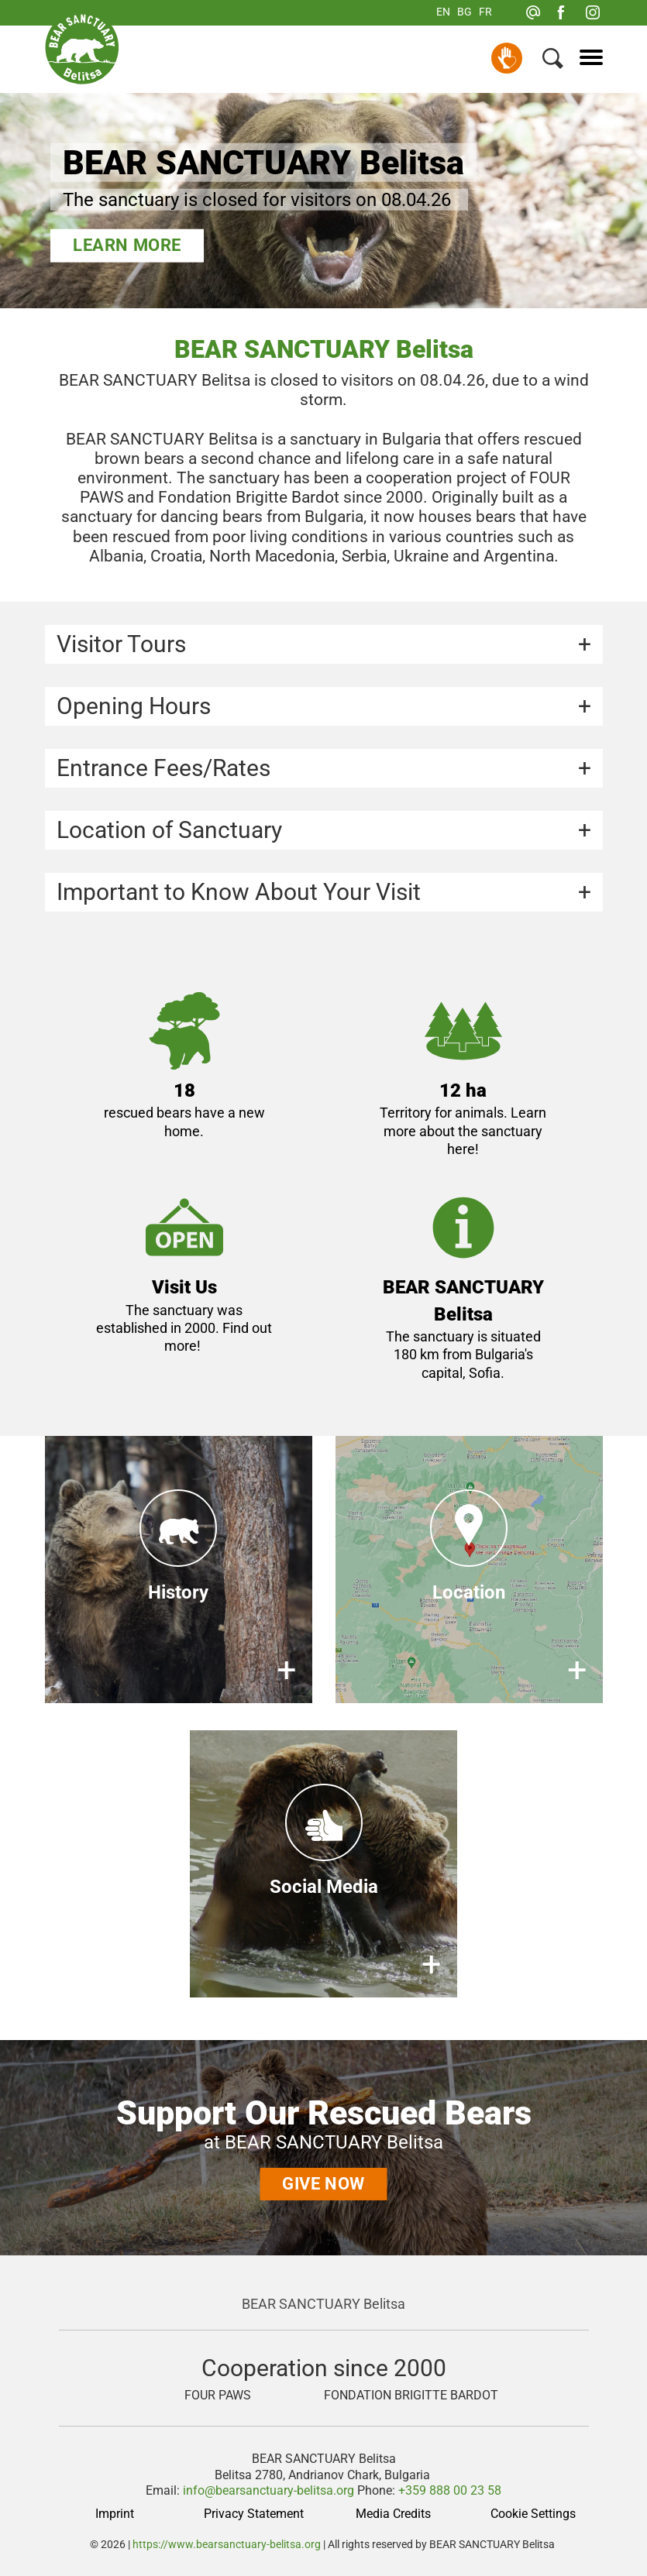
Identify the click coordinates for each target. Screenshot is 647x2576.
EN (443, 11)
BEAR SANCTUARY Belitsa (323, 2304)
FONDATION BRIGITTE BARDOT (411, 2396)
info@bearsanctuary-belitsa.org (268, 2490)
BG (464, 11)
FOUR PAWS (217, 2396)
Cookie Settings (533, 2514)
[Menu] (585, 58)
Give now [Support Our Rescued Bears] (323, 2183)
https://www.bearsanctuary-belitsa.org (226, 2544)
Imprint (114, 2514)
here (461, 1149)
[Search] (553, 62)
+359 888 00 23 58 (449, 2490)
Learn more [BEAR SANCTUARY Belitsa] (127, 245)
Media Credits (393, 2514)
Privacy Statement (254, 2514)
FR (485, 11)
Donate (506, 58)
